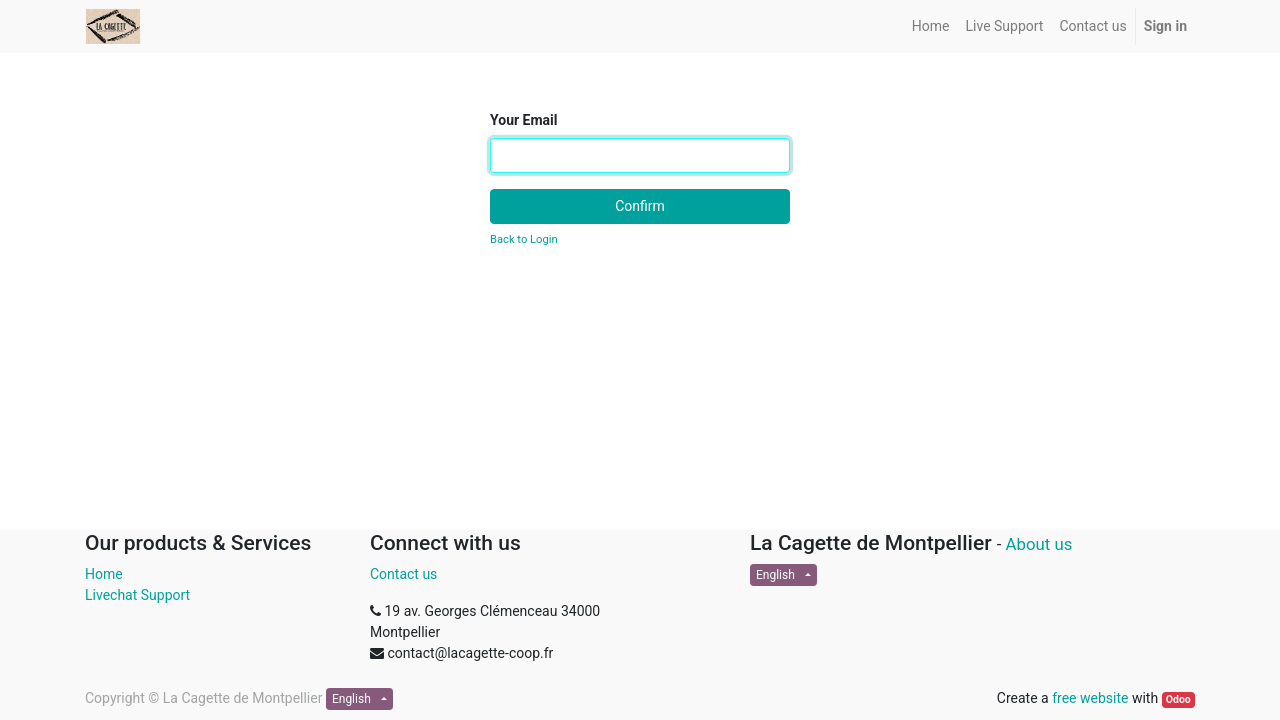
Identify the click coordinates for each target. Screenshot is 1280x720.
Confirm (640, 206)
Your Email (523, 120)
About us (1039, 544)
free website (1090, 698)
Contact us (403, 574)
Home (104, 574)
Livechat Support (137, 595)
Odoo (1178, 699)
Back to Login (524, 239)
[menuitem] (931, 26)
